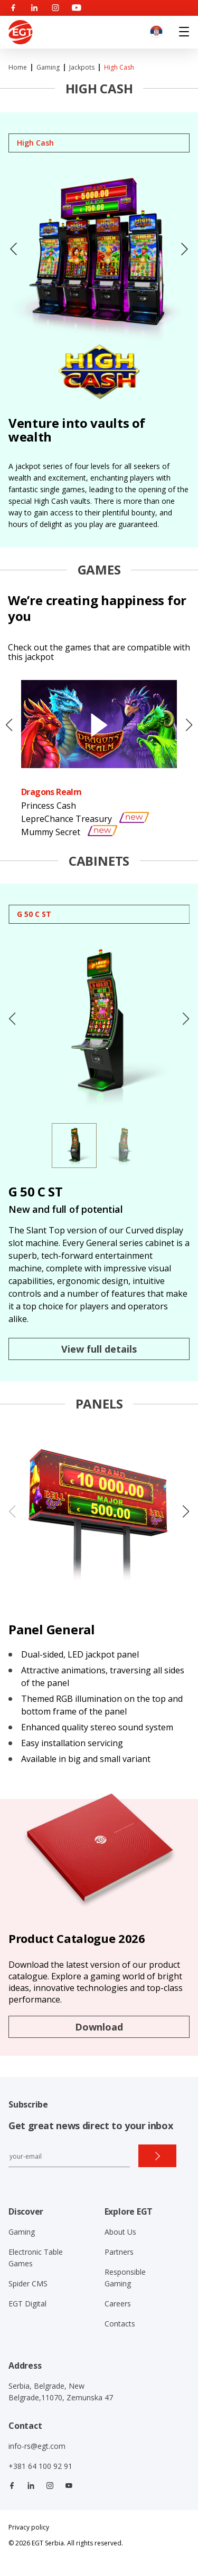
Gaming (48, 67)
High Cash (119, 67)
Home (17, 67)
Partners (119, 2252)
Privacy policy (28, 2527)
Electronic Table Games (35, 2257)
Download (99, 2026)
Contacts (120, 2324)
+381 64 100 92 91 (40, 2466)
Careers (118, 2304)
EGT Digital (27, 2304)
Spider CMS (28, 2283)
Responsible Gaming (125, 2277)
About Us (120, 2232)
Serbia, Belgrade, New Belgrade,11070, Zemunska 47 (60, 2391)
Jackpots (82, 67)
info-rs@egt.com (36, 2446)
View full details (99, 1349)
